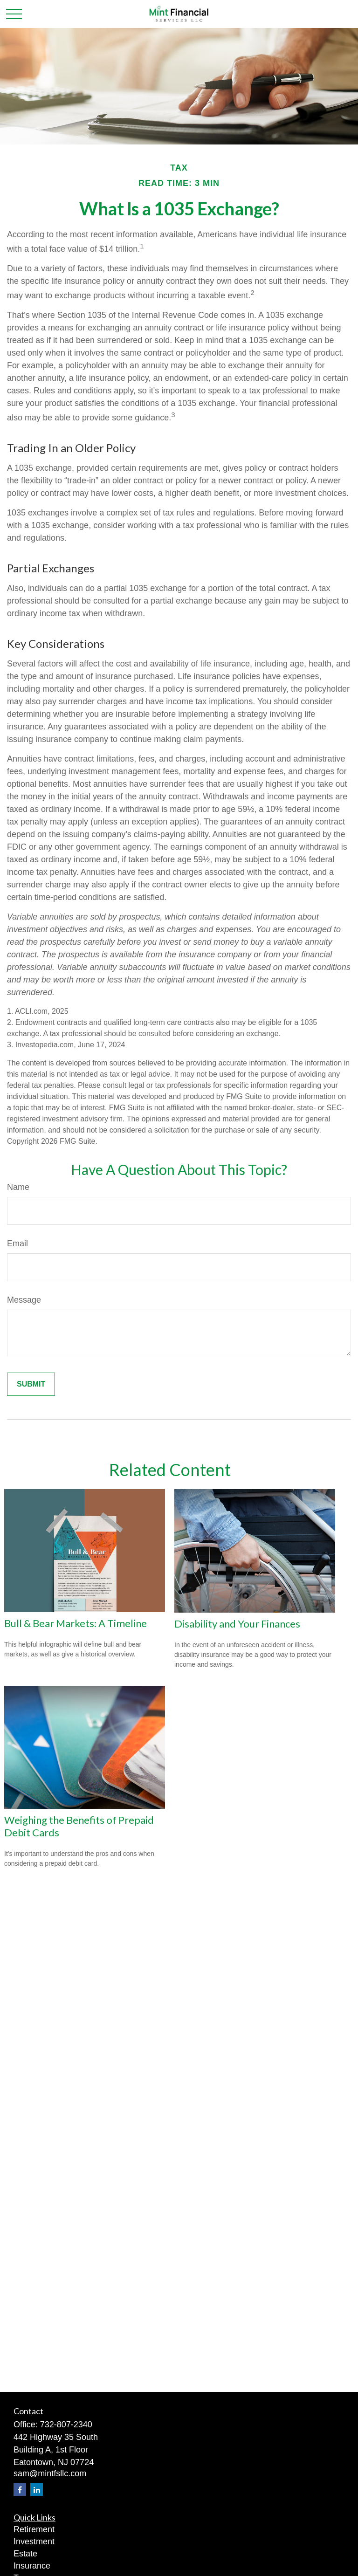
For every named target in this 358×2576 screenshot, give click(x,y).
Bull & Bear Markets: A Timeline (75, 1623)
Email (17, 1243)
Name (18, 1187)
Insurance (32, 2565)
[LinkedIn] (36, 2489)
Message (24, 1300)
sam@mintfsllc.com (50, 2473)
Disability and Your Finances (237, 1623)
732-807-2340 (66, 2424)
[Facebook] (20, 2489)
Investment (34, 2541)
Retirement (34, 2529)
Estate (25, 2553)
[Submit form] (31, 1384)
